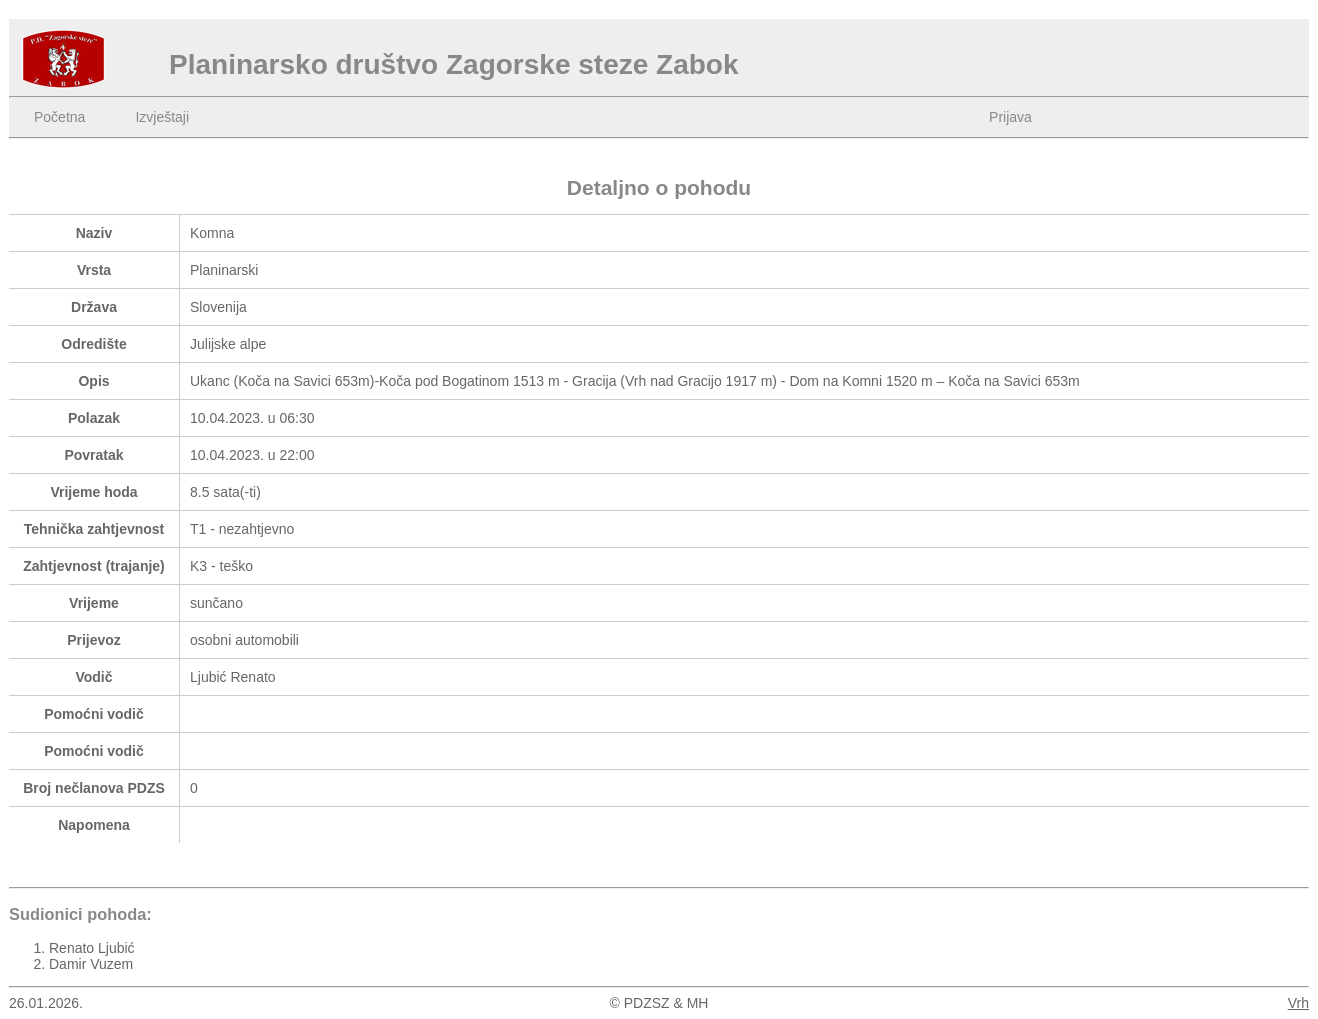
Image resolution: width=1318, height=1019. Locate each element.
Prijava (1010, 117)
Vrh (1298, 1003)
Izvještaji (162, 117)
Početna (59, 117)
